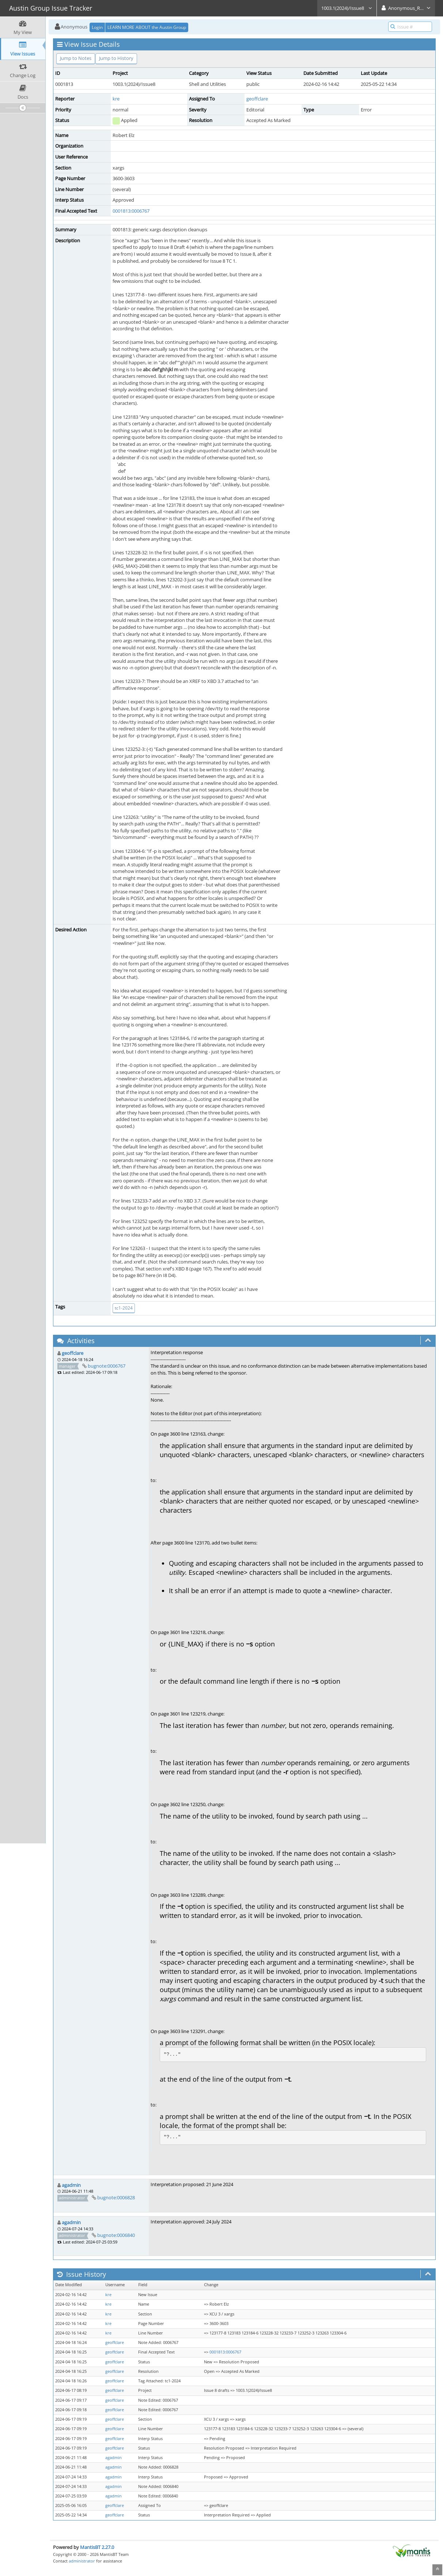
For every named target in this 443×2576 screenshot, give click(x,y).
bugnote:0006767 (106, 1366)
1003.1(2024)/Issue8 (347, 8)
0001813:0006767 (131, 211)
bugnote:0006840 (116, 2235)
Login (97, 27)
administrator (82, 2561)
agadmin (71, 2185)
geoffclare (257, 98)
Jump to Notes (75, 58)
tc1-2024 (124, 1308)
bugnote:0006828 (116, 2197)
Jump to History (116, 58)
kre (116, 98)
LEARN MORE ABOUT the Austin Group (146, 27)
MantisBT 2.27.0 (97, 2547)
